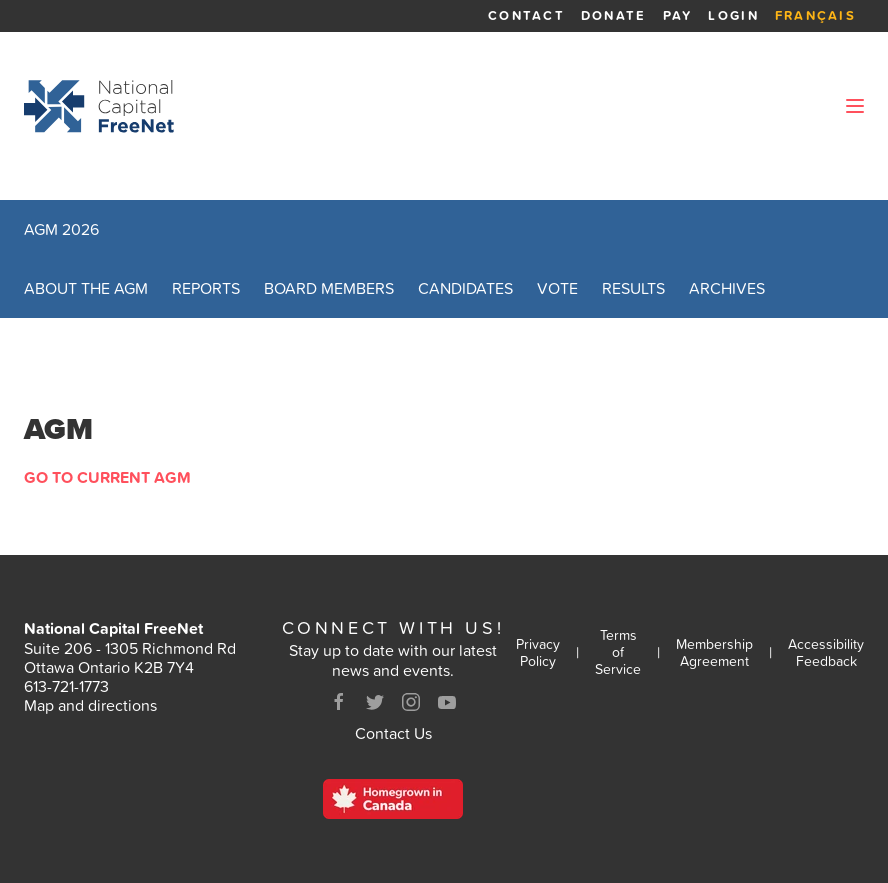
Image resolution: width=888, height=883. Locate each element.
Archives (727, 288)
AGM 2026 (61, 229)
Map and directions (90, 705)
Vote (557, 288)
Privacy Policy (538, 653)
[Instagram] (411, 702)
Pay (678, 15)
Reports (206, 288)
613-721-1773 (66, 686)
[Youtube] (447, 702)
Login (733, 15)
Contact (526, 15)
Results (633, 288)
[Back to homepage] (99, 106)
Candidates (465, 288)
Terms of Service (618, 652)
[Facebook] (339, 702)
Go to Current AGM (107, 477)
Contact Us (393, 733)
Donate (614, 15)
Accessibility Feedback (826, 653)
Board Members (329, 288)
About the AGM (86, 288)
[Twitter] (375, 702)
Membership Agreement (714, 653)
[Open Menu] (855, 106)
